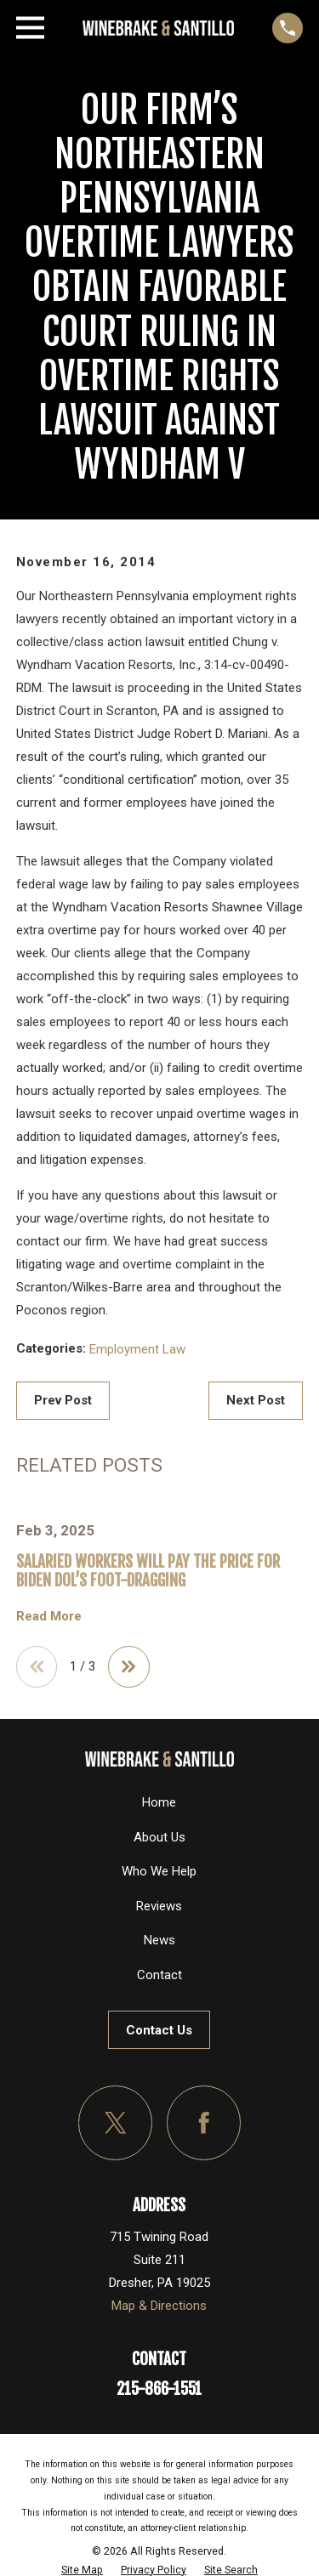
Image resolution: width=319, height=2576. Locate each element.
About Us (159, 1837)
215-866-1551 (159, 2389)
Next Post (255, 1400)
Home (159, 1802)
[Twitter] (115, 2122)
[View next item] (129, 1667)
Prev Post (63, 1400)
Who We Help (159, 1871)
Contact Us (159, 2030)
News (159, 1940)
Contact (159, 1975)
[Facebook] (204, 2122)
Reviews (159, 1906)
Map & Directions (159, 2305)
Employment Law (137, 1349)
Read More (49, 1616)
